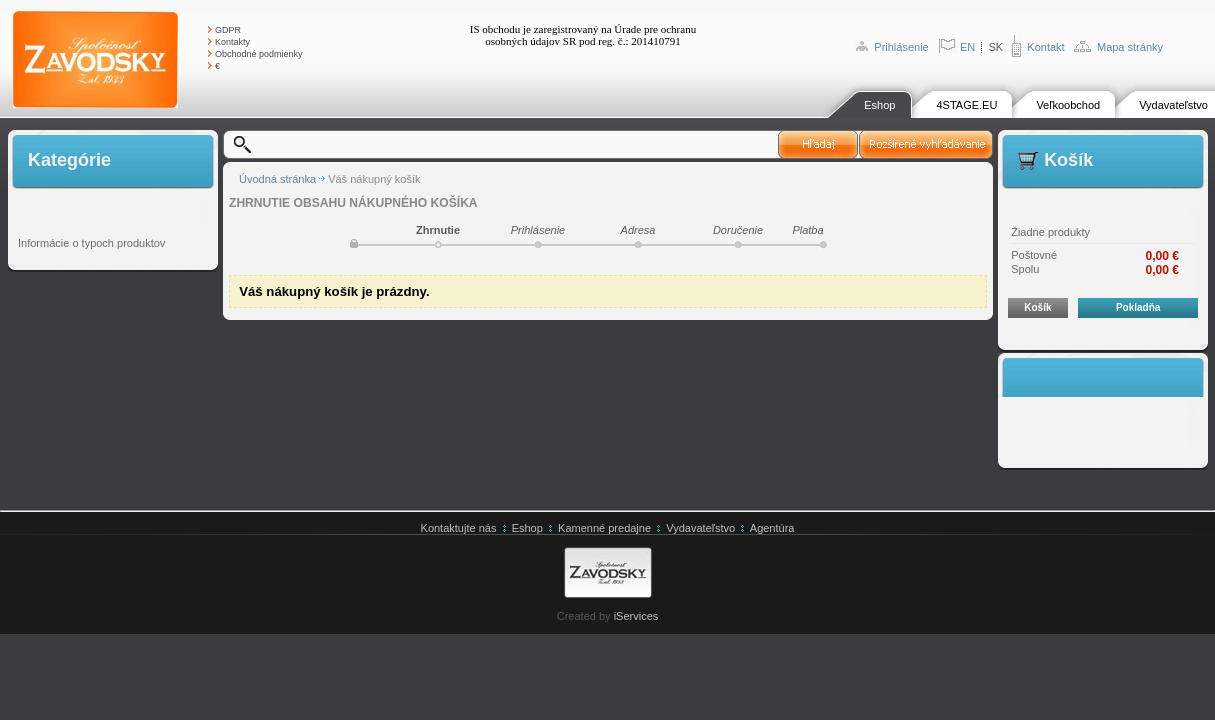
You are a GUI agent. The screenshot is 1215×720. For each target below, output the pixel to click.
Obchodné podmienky (259, 54)
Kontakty (232, 42)
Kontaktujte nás (459, 528)
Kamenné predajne (604, 528)
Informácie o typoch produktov (91, 243)
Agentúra (772, 528)
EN (967, 47)
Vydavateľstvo (1173, 105)
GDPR (228, 30)
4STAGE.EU (966, 105)
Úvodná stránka (277, 179)
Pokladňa (1138, 307)
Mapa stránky (1130, 47)
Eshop (879, 105)
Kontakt (1045, 47)
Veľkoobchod (1068, 105)
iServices (636, 616)
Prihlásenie (901, 47)
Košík (1037, 307)
